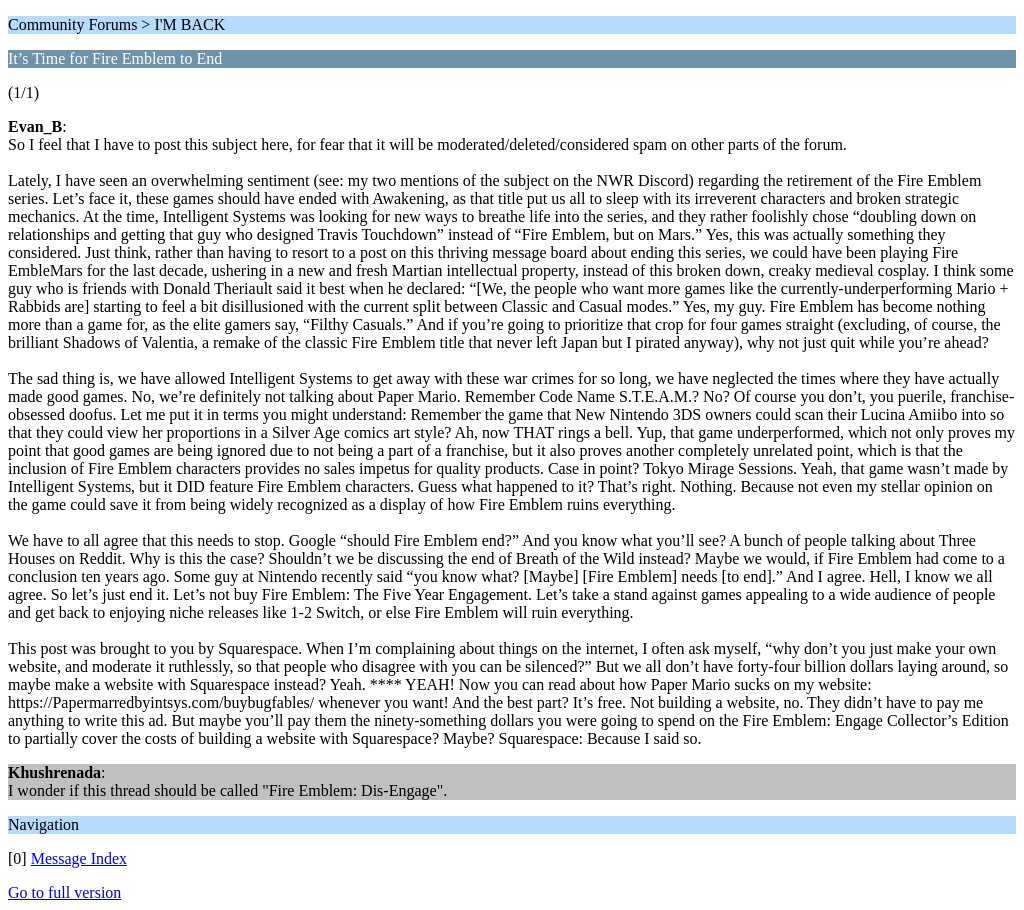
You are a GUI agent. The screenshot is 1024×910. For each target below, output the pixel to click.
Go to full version (64, 892)
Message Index (79, 858)
